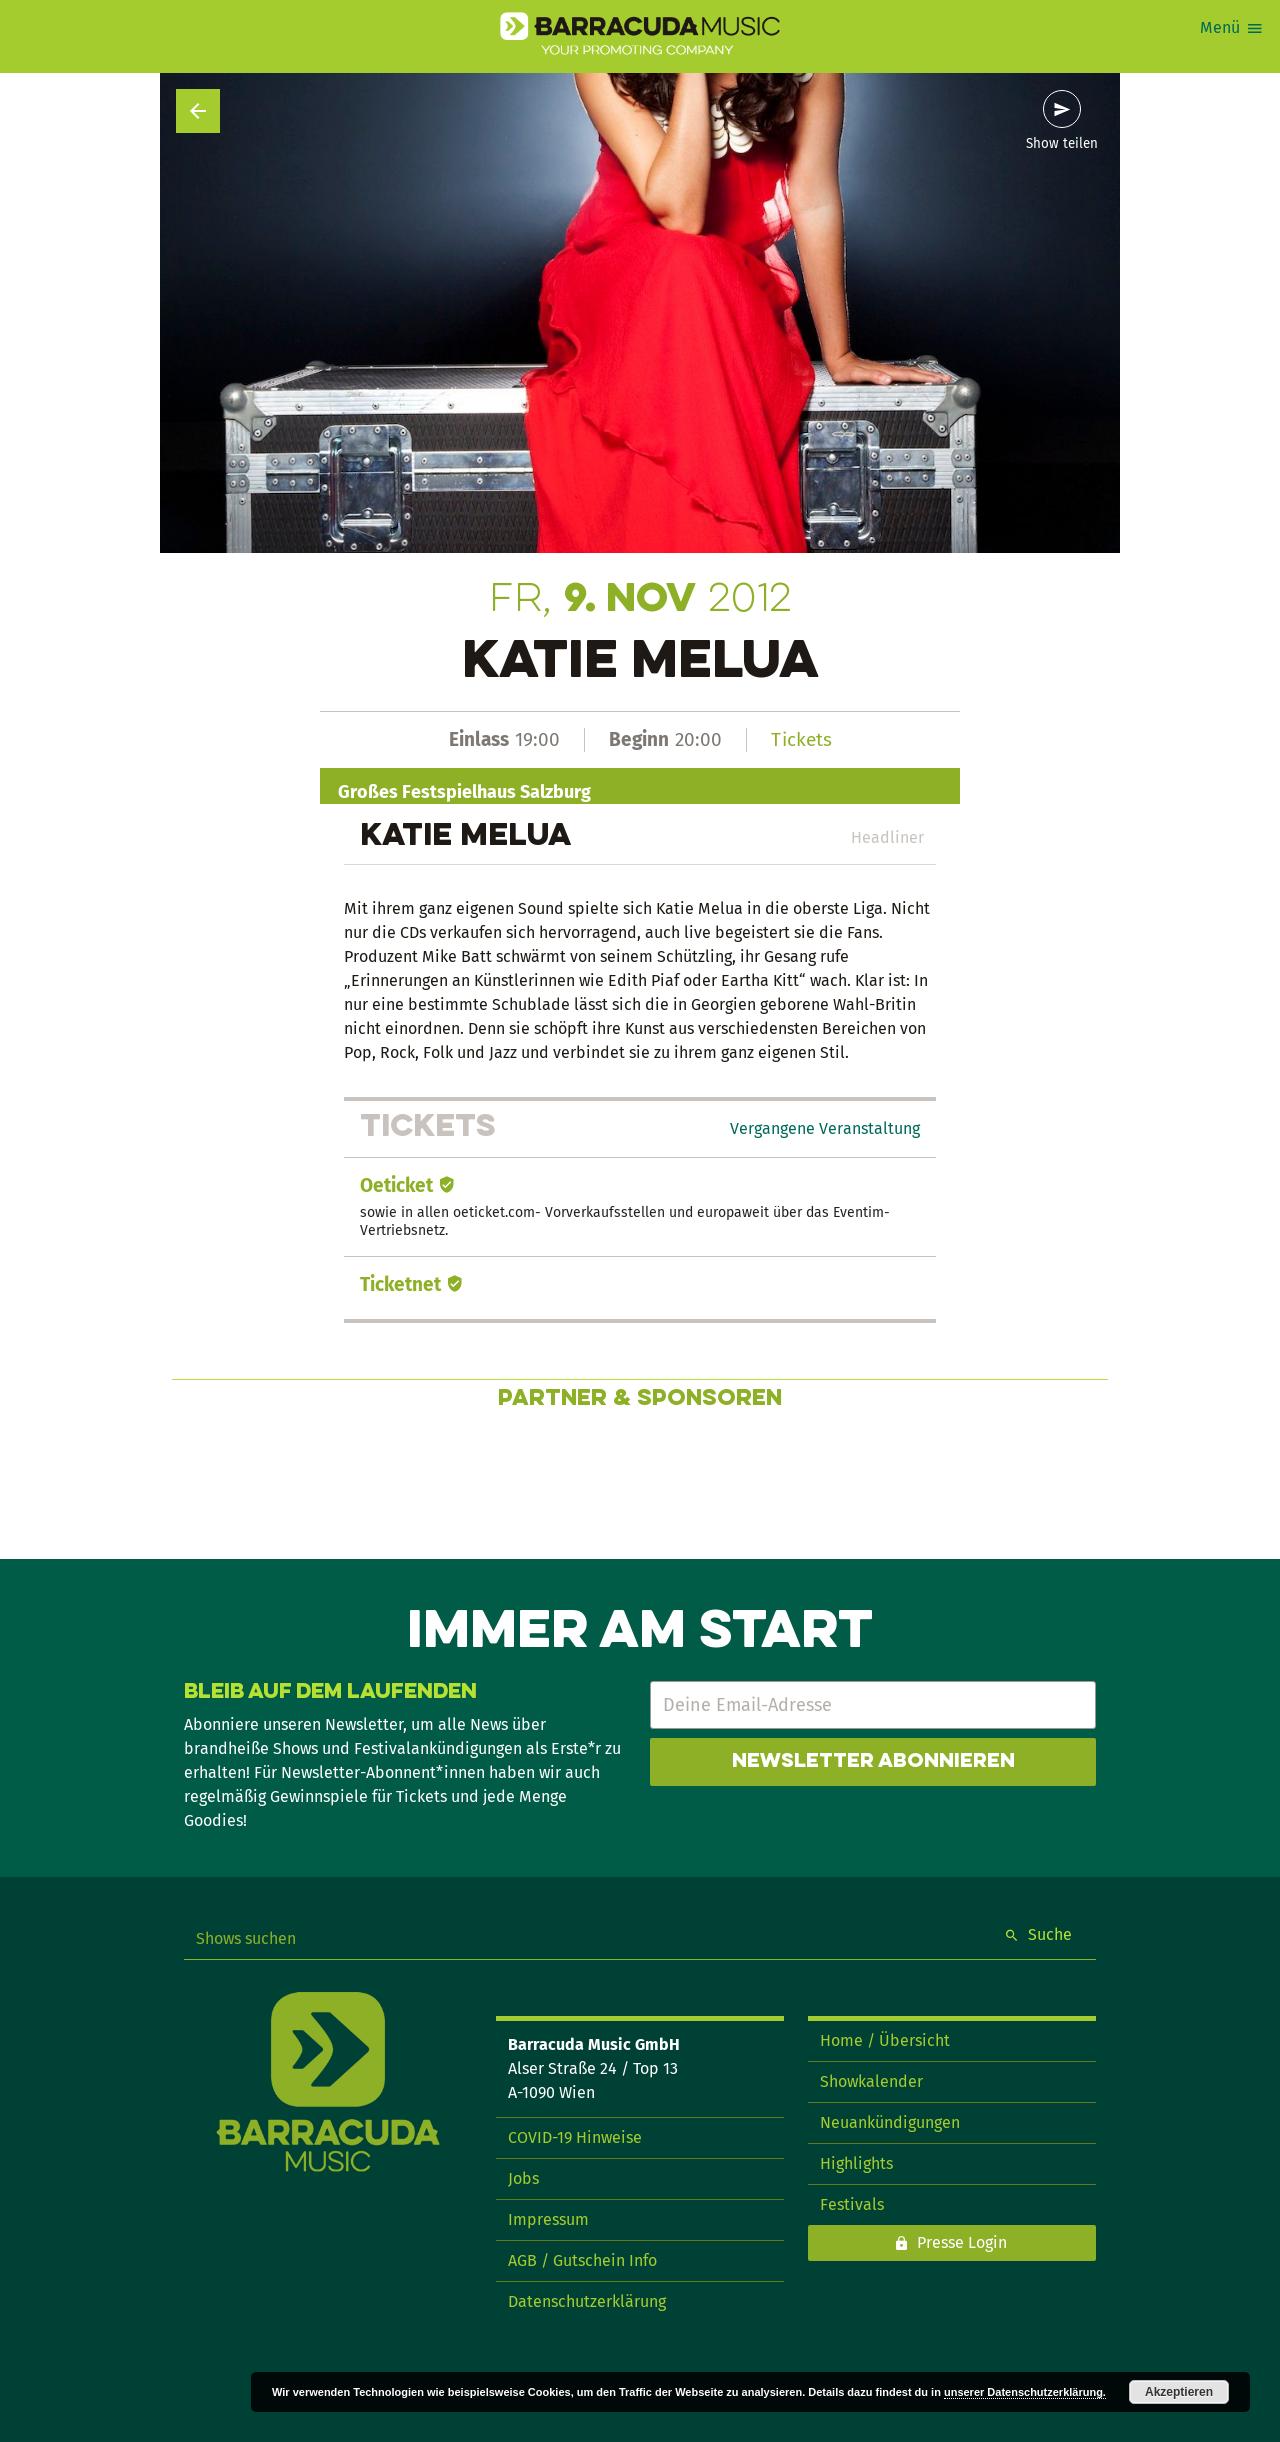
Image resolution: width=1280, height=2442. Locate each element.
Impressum (548, 2219)
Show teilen (1062, 144)
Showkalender (871, 2081)
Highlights (856, 2163)
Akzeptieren (1179, 2392)
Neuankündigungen (890, 2122)
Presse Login (962, 2242)
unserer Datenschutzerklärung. (1025, 2392)
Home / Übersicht (885, 2040)
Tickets (801, 739)
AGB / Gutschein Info (582, 2260)
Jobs (523, 2178)
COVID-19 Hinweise (575, 2137)
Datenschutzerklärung (587, 2301)
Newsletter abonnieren (873, 1762)
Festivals (852, 2204)
